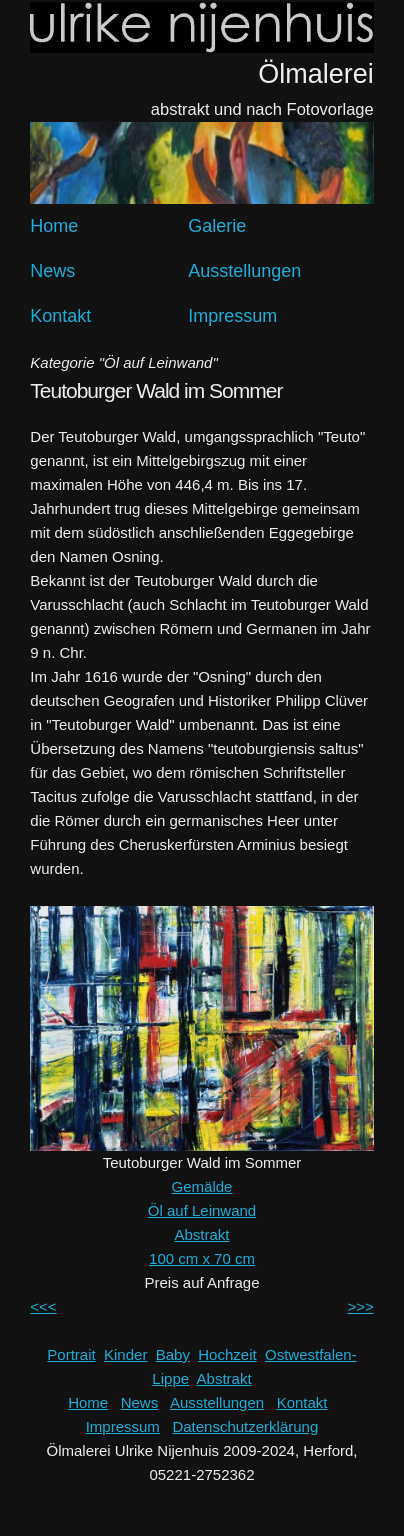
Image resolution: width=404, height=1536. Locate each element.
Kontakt (60, 316)
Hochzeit (227, 1354)
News (52, 271)
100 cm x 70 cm (202, 1258)
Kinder (125, 1354)
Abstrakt (201, 1234)
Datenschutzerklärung (245, 1426)
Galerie (217, 226)
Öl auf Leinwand (202, 1210)
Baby (173, 1354)
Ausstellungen (244, 271)
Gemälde (202, 1186)
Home (54, 226)
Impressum (232, 316)
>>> (360, 1306)
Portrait (71, 1354)
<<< (43, 1306)
